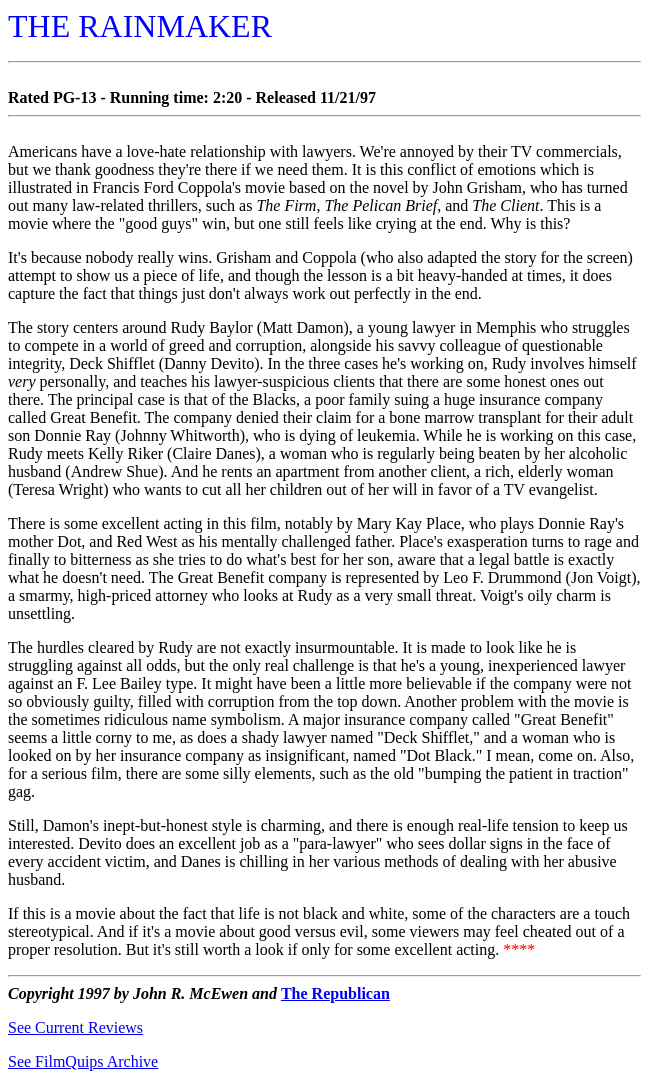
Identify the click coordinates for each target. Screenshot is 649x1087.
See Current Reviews (75, 1027)
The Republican (335, 993)
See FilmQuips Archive (83, 1061)
